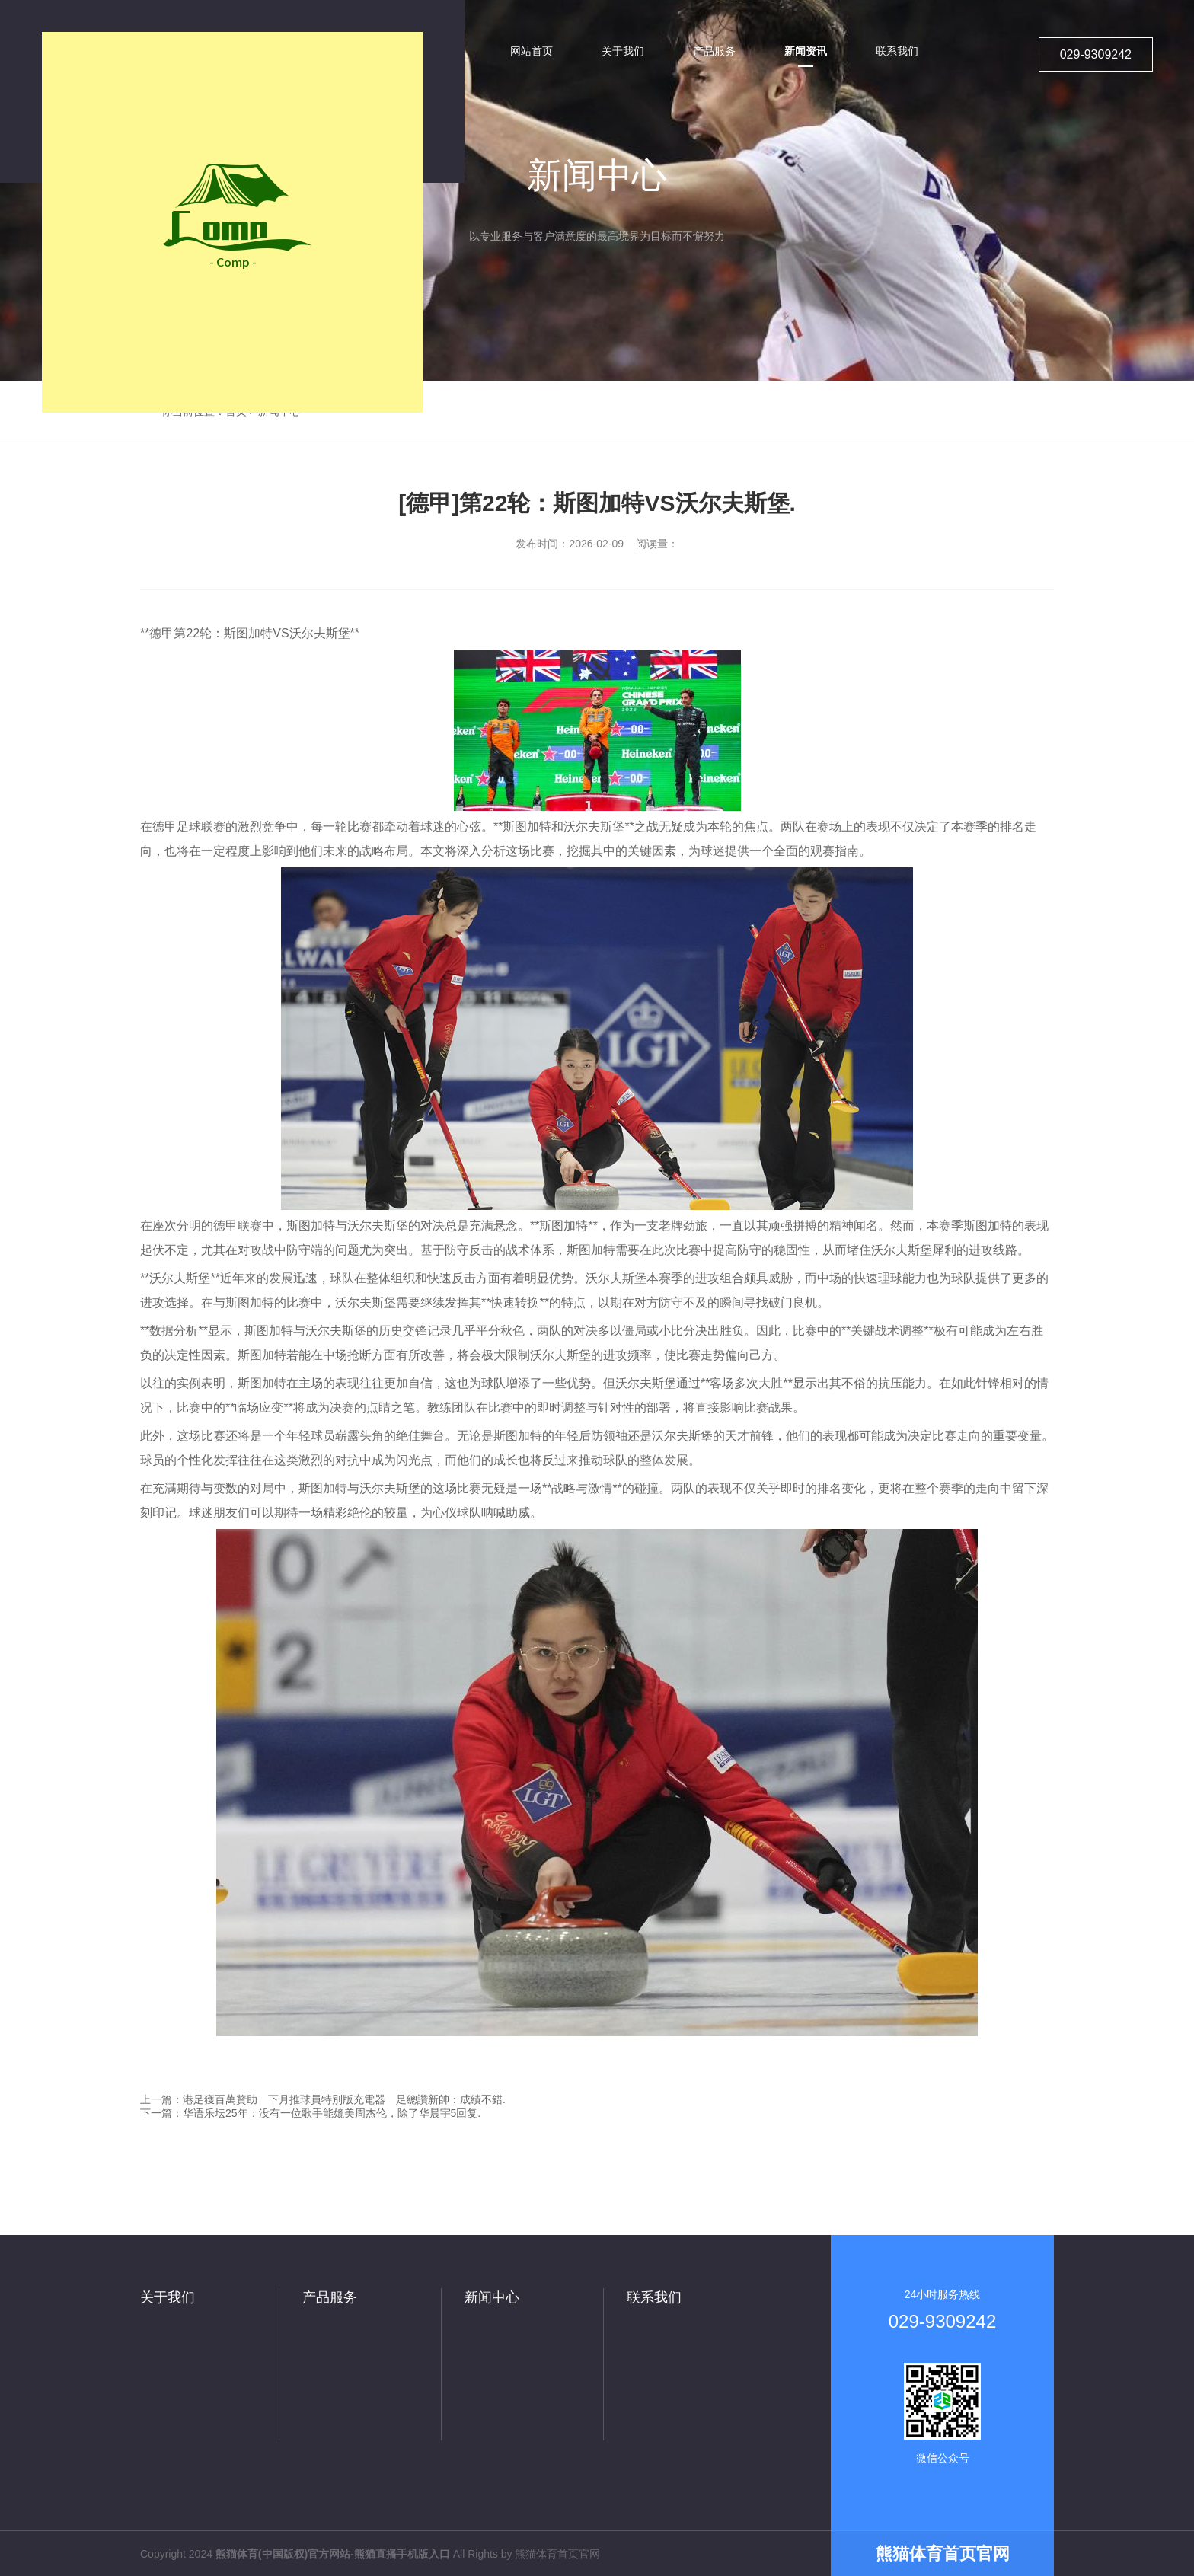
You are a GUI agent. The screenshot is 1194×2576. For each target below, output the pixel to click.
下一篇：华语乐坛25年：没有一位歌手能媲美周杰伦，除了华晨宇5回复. (310, 2113)
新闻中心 (492, 2297)
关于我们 (167, 2297)
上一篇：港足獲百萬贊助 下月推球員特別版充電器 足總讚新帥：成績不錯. (323, 2099)
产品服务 (329, 2297)
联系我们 (654, 2297)
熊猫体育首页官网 (557, 2554)
